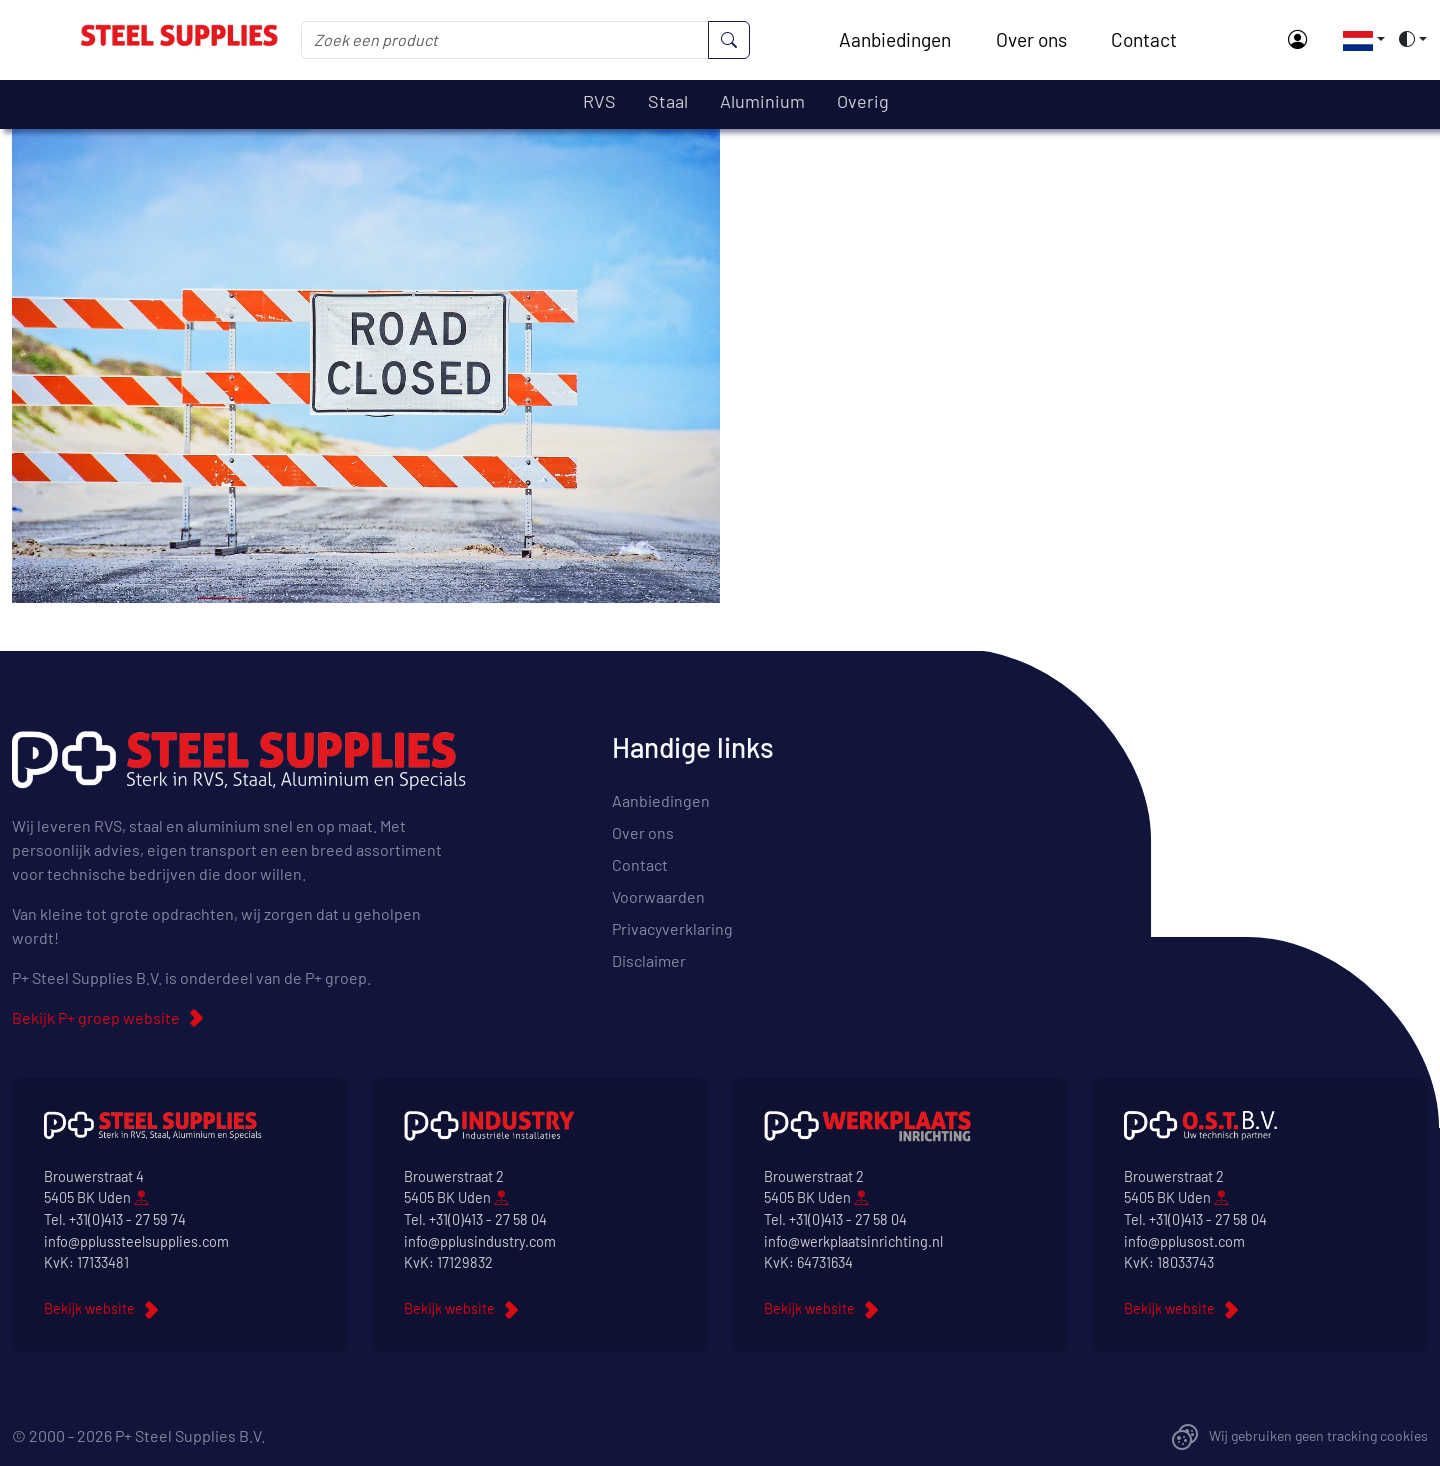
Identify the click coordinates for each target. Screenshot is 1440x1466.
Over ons (1031, 39)
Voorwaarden (658, 896)
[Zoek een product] (505, 40)
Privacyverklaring (672, 928)
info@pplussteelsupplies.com (136, 1241)
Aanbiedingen (895, 39)
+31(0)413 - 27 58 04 (488, 1219)
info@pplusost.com (1184, 1241)
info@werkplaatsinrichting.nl (853, 1241)
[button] (1358, 39)
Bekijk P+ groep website (96, 1017)
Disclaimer (649, 960)
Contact (1144, 39)
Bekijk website (89, 1308)
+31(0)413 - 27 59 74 (127, 1219)
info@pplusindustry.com (480, 1241)
